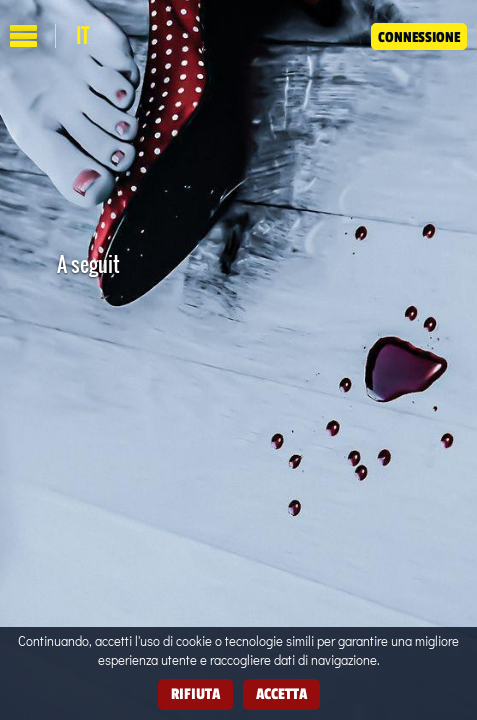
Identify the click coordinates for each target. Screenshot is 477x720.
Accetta (281, 693)
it (82, 36)
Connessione (419, 37)
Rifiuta (195, 693)
